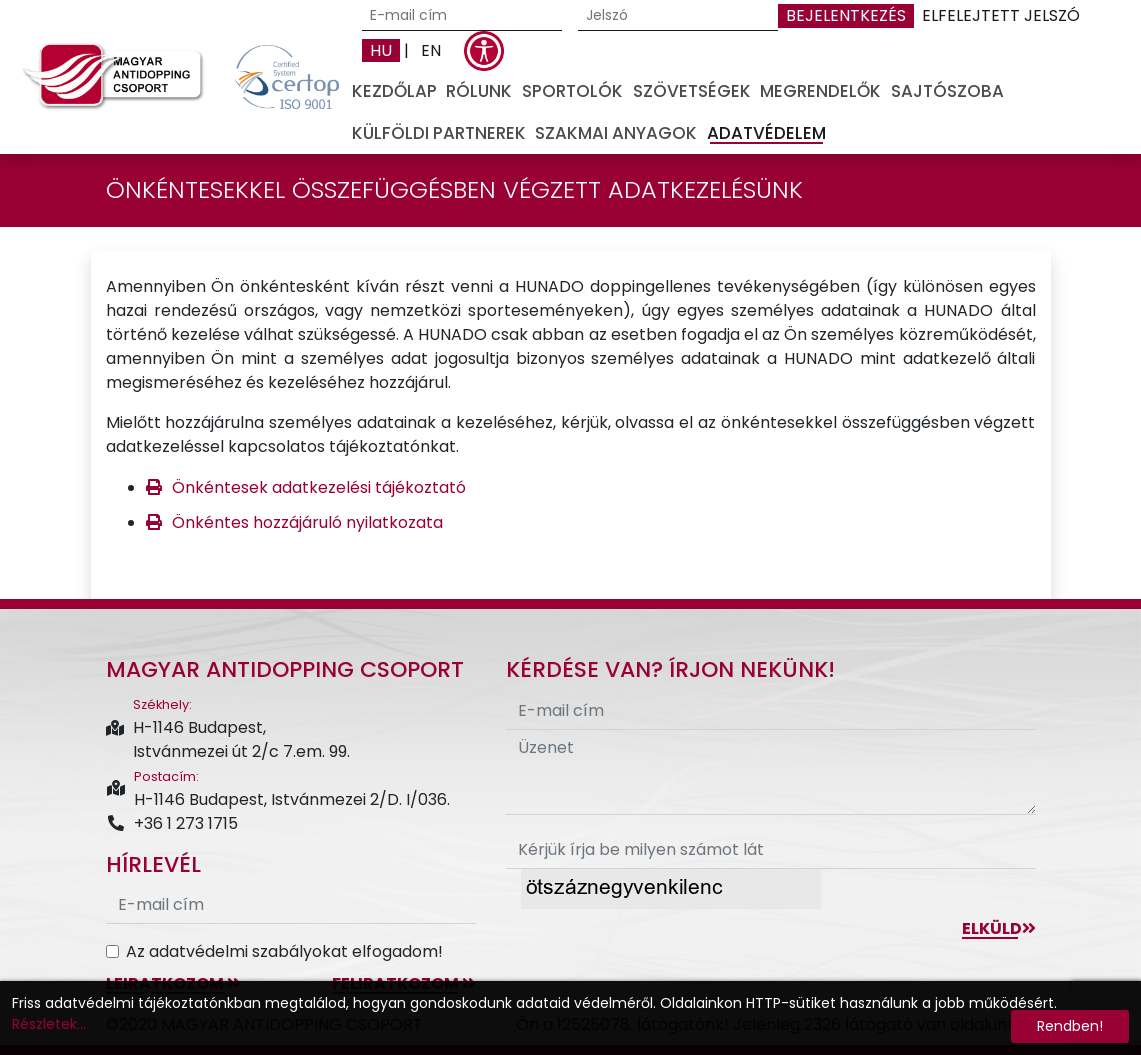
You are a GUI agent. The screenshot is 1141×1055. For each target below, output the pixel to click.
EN (431, 50)
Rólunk (479, 91)
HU (381, 50)
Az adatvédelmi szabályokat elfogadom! (284, 951)
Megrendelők (820, 91)
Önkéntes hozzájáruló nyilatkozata (307, 522)
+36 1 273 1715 (172, 823)
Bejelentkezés (846, 15)
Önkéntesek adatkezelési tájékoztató (319, 487)
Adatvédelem (766, 133)
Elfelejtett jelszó (1001, 15)
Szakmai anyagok (616, 133)
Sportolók (572, 91)
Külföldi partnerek (439, 133)
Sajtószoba (947, 91)
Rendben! (1070, 1026)
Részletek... (49, 1024)
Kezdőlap (394, 91)
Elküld (999, 928)
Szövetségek (692, 91)
